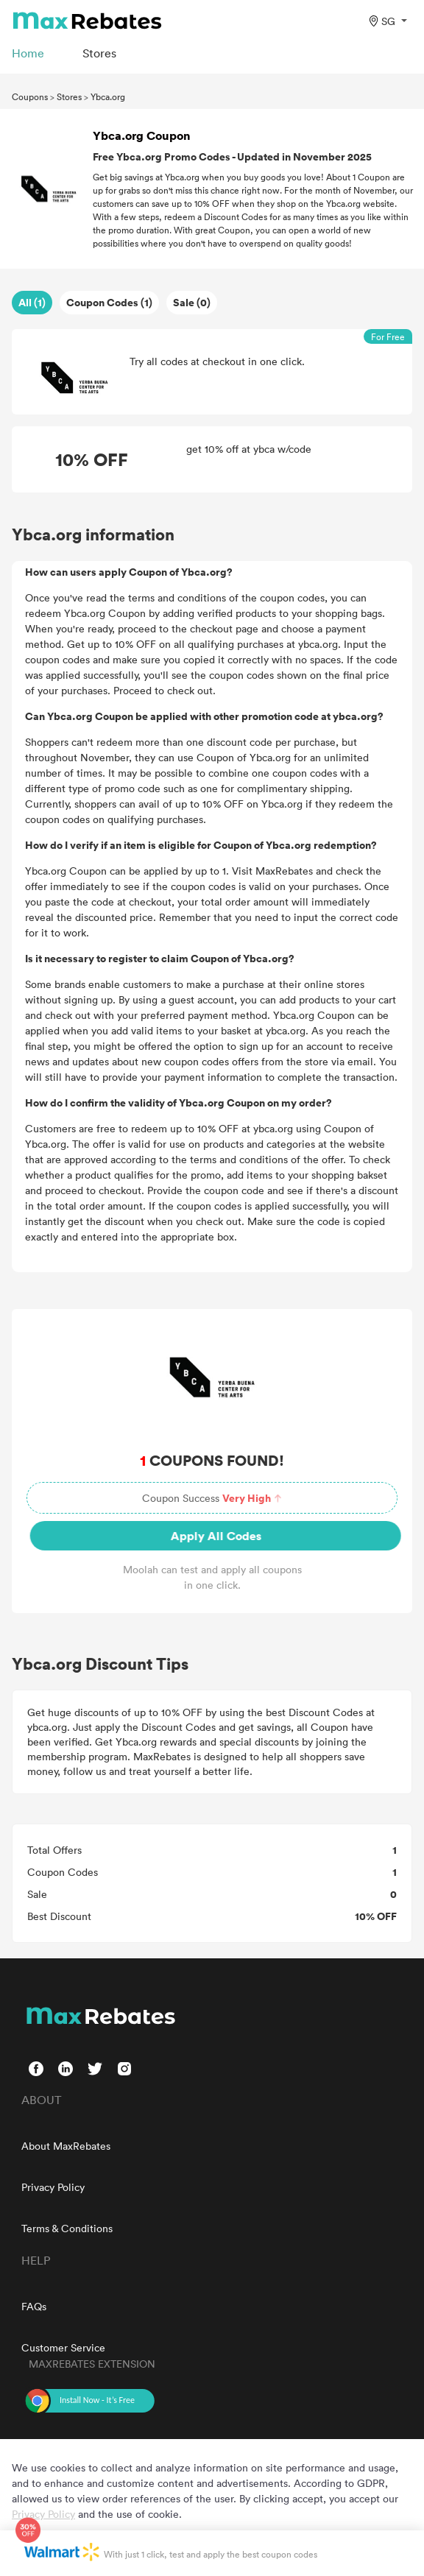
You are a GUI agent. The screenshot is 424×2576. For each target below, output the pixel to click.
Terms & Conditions (67, 2228)
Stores (69, 96)
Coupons (30, 96)
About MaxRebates (65, 2146)
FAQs (33, 2306)
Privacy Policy (53, 2187)
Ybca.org (108, 96)
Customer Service (63, 2347)
